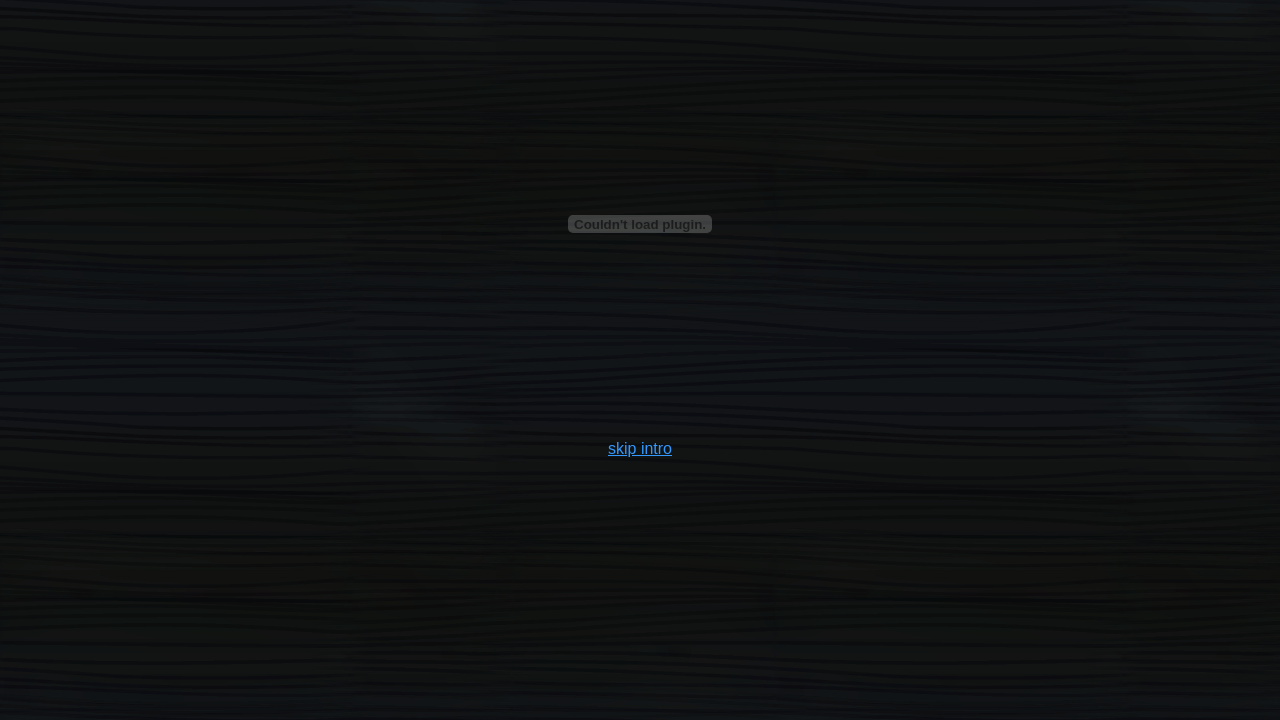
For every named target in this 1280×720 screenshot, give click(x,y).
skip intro (640, 448)
